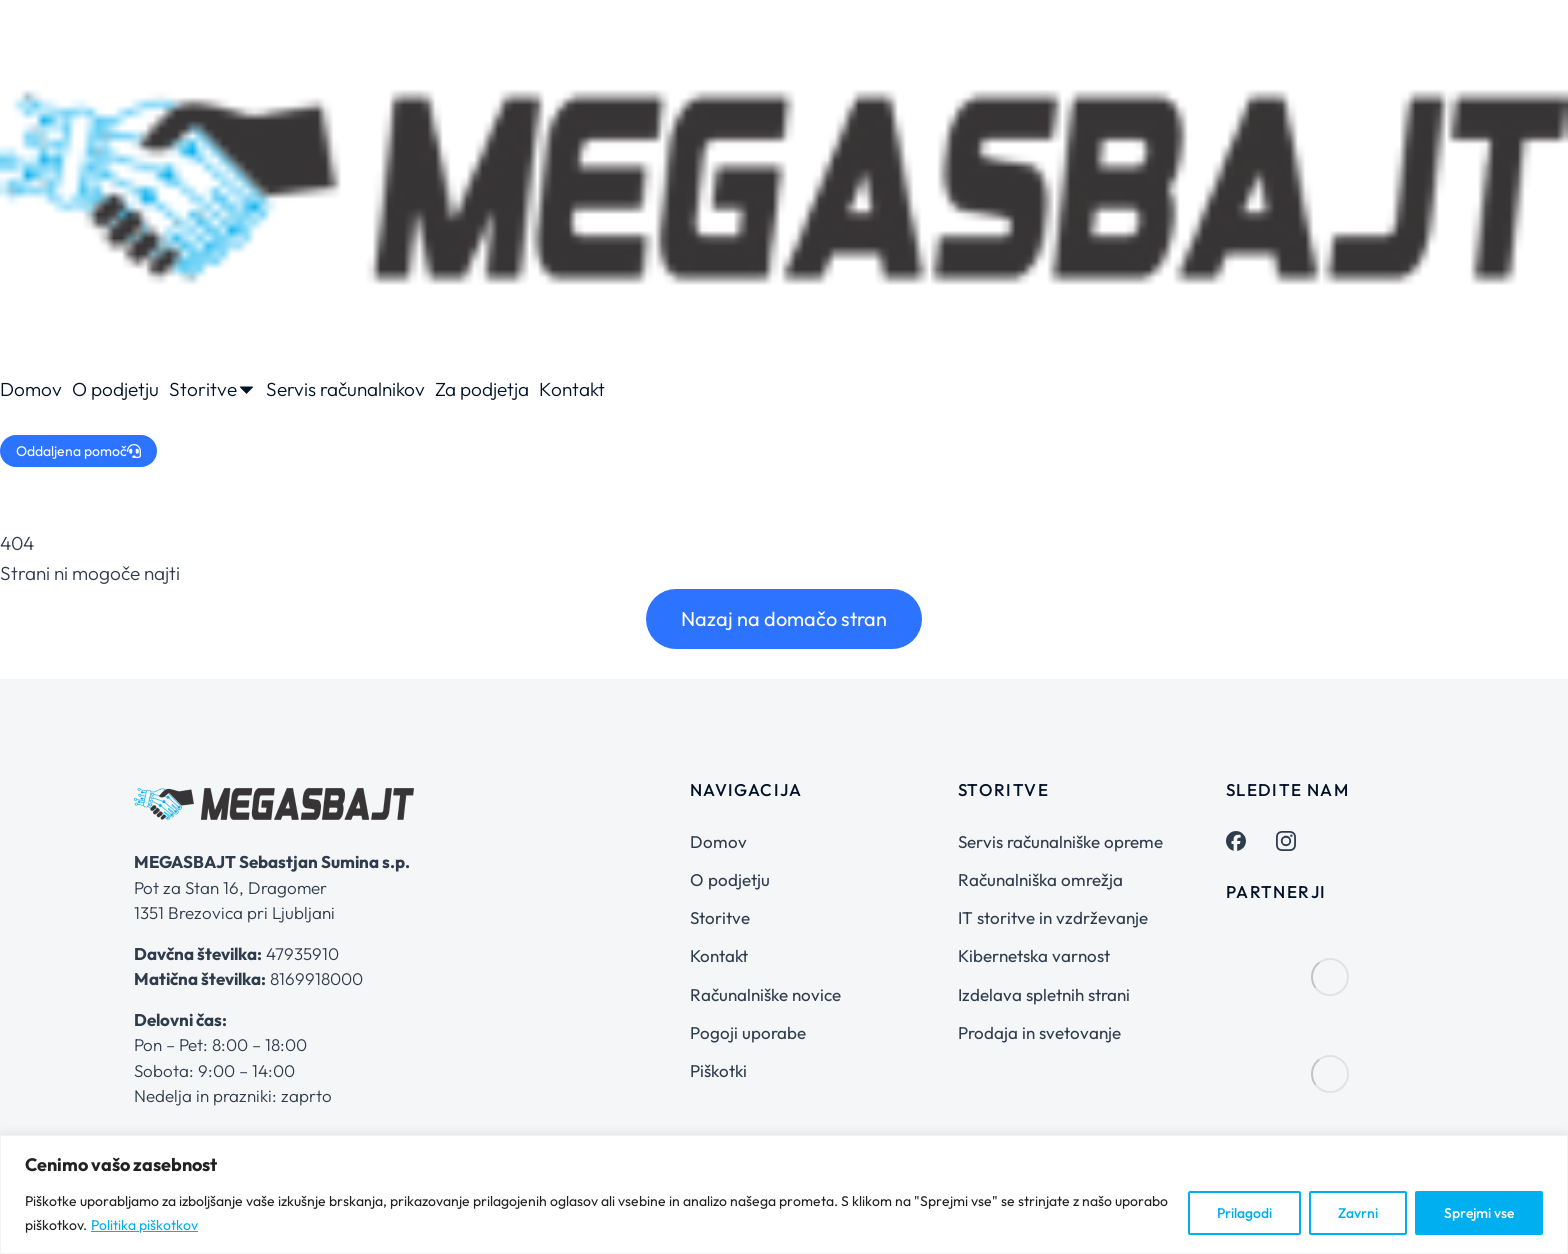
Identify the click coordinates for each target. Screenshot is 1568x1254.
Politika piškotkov (144, 1225)
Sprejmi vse (1479, 1213)
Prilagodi (1244, 1213)
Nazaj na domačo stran (784, 618)
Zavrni (1358, 1213)
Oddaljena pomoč (78, 451)
